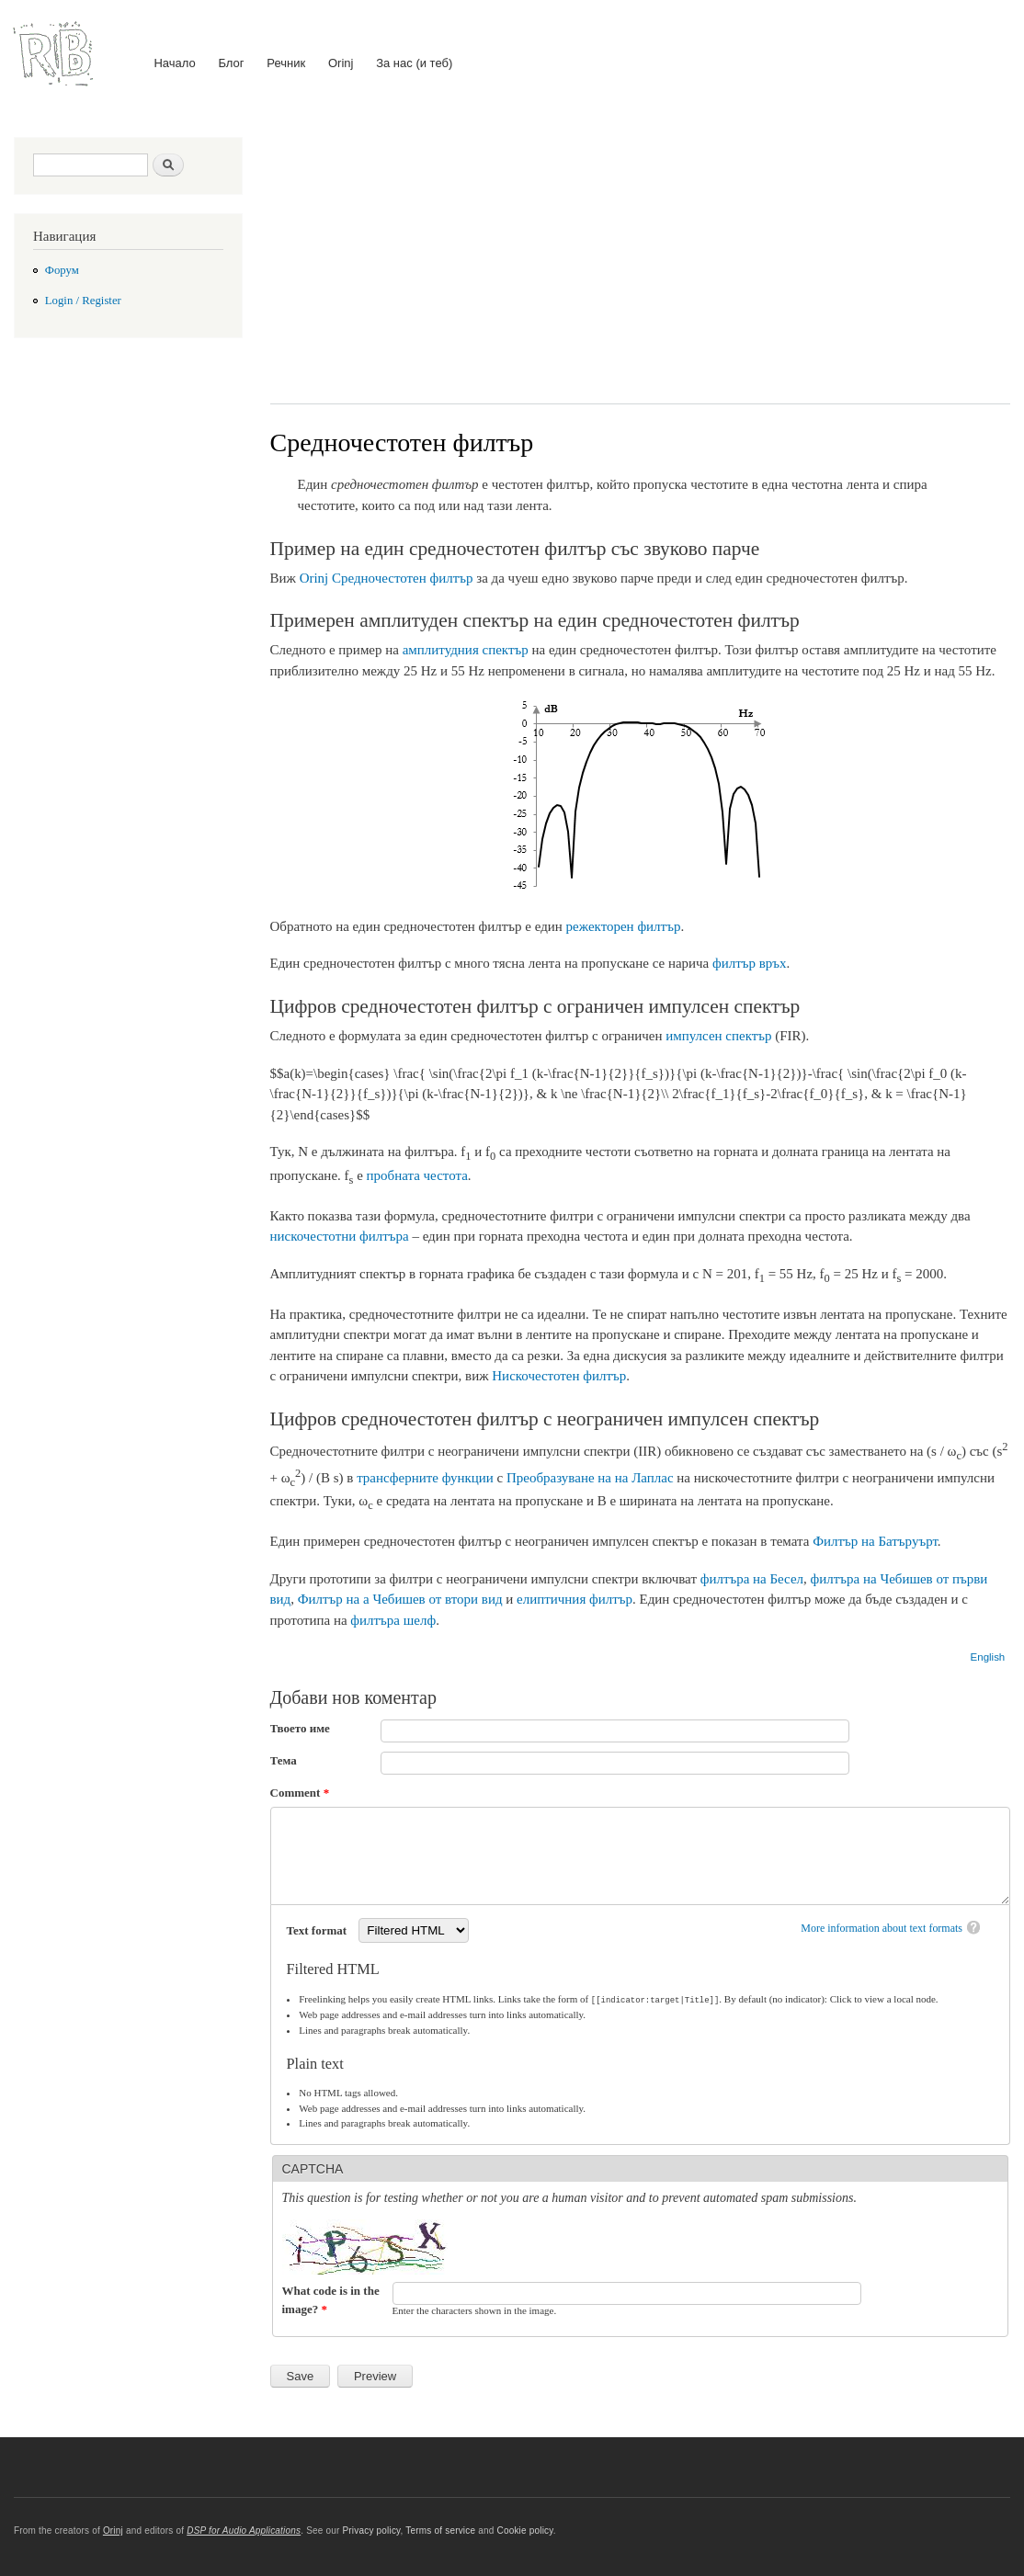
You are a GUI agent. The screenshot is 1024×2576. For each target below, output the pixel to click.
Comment (300, 1792)
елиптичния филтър (574, 1599)
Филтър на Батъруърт (875, 1541)
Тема (283, 1760)
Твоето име (300, 1728)
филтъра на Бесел (751, 1579)
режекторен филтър (623, 926)
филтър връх (749, 963)
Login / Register (83, 300)
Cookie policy (524, 2530)
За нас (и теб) (414, 63)
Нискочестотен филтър (559, 1375)
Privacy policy (371, 2530)
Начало (174, 63)
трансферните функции (425, 1477)
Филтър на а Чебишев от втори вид (400, 1599)
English (988, 1656)
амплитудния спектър (466, 649)
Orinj (340, 63)
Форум (62, 270)
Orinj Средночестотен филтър (386, 578)
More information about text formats (881, 1928)
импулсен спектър (718, 1035)
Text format (318, 1930)
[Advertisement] (640, 256)
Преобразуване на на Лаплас (590, 1477)
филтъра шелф (393, 1620)
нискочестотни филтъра (339, 1236)
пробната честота (417, 1175)
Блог (231, 63)
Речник (286, 63)
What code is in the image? (331, 2299)
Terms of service (440, 2530)
